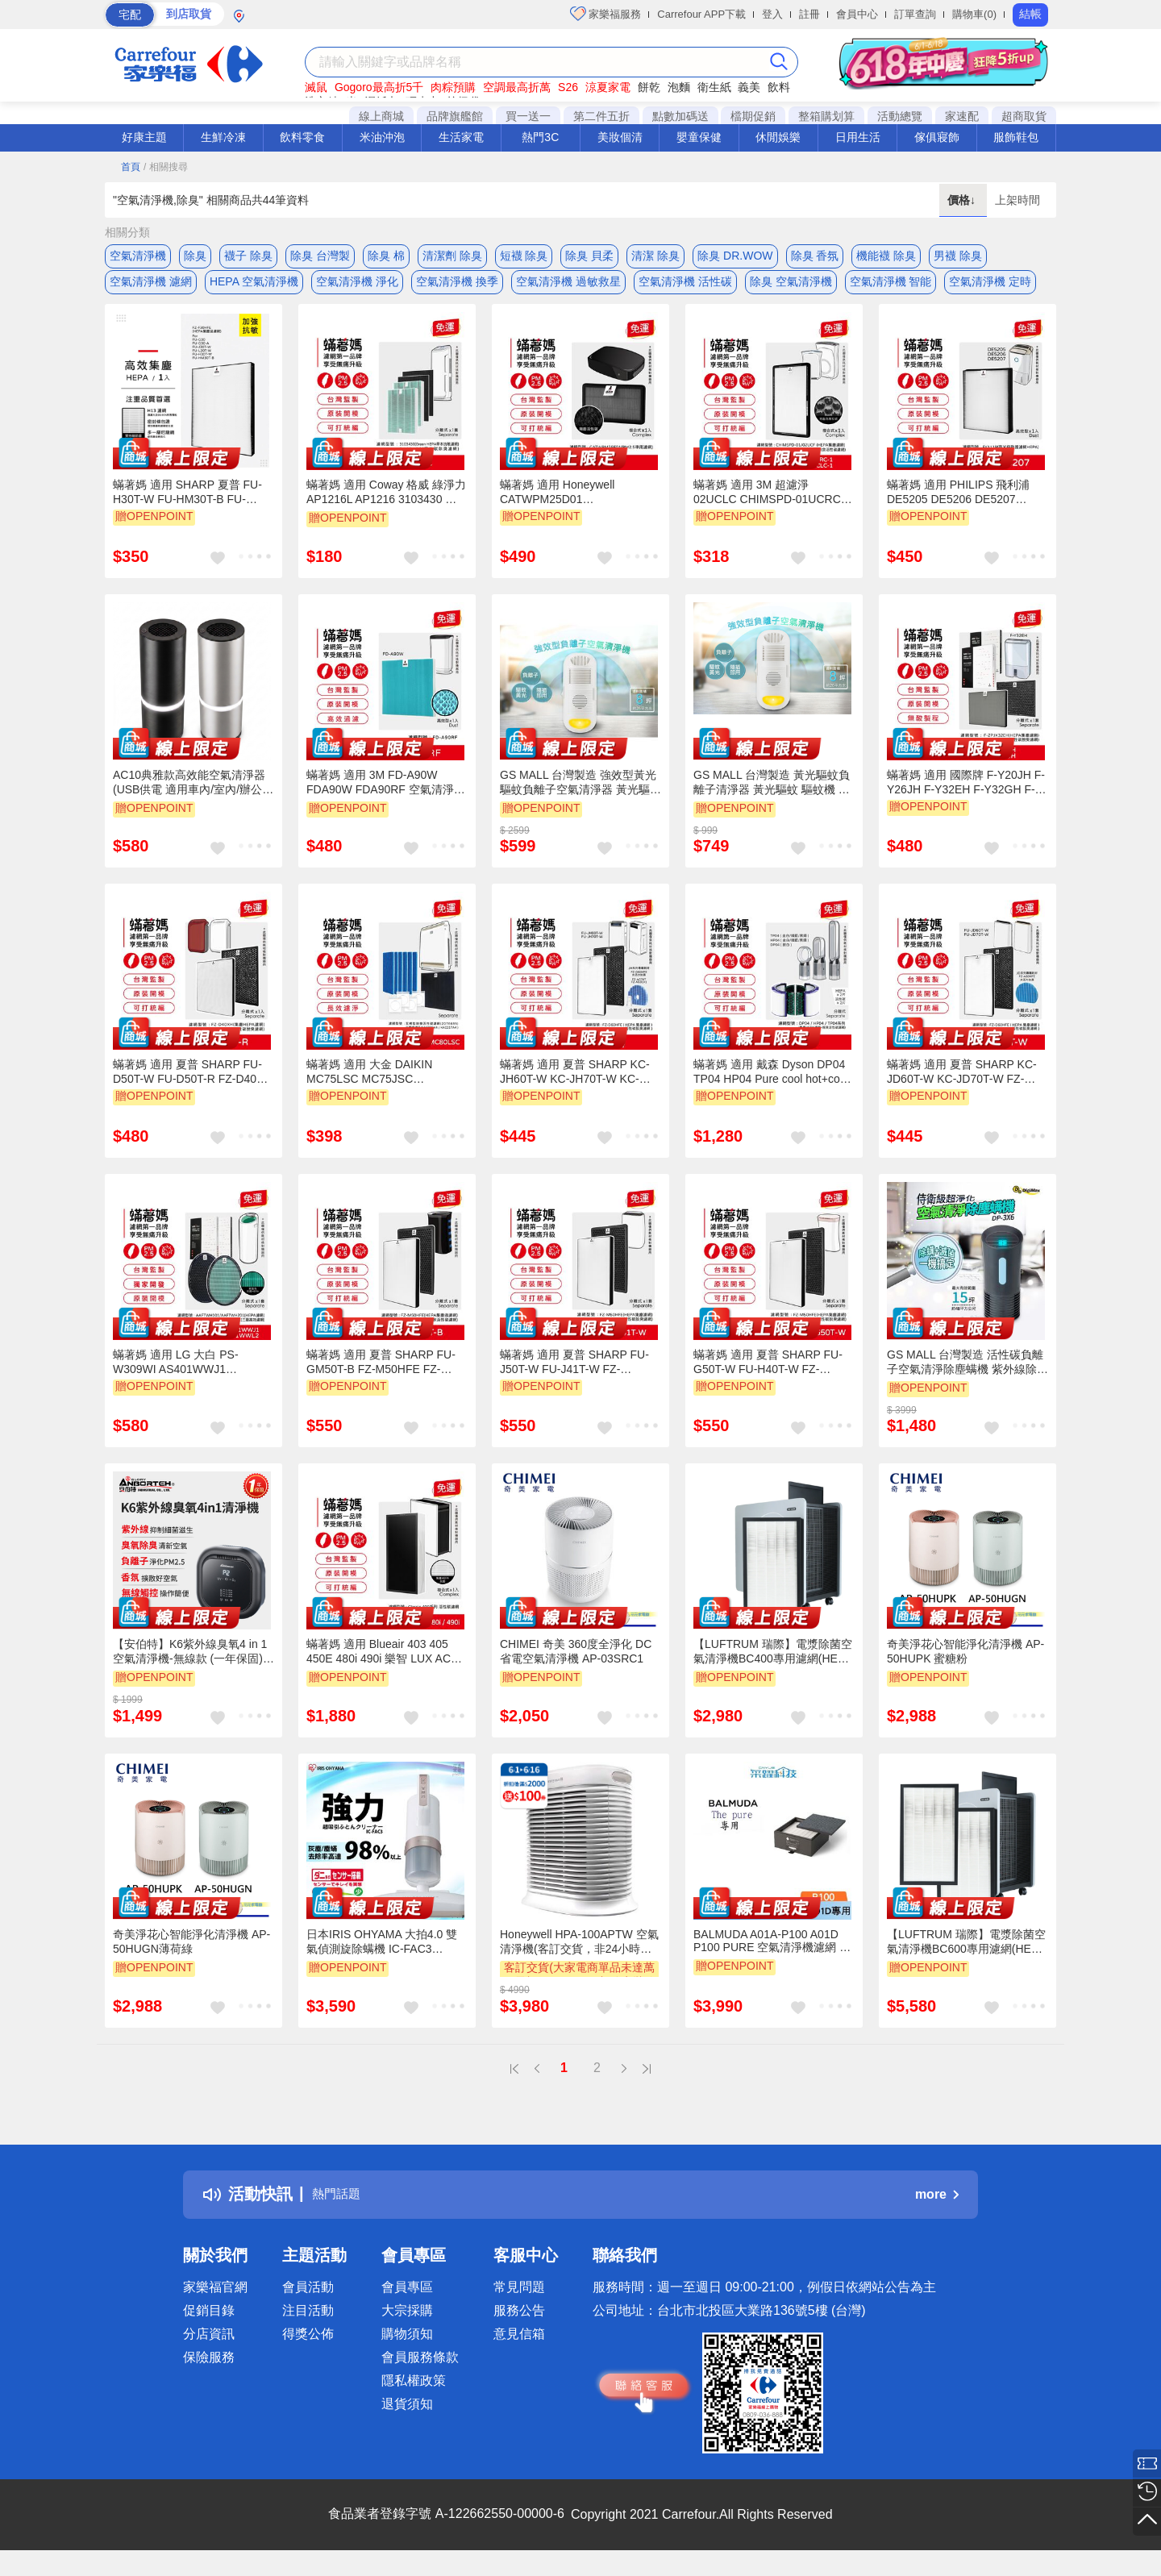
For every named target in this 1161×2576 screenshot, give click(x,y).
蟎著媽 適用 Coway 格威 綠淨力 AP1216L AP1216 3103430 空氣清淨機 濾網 (386, 505)
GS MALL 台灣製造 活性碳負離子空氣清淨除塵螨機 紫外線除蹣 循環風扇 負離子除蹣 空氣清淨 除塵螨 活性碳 (967, 1375)
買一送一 (528, 116)
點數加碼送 (680, 116)
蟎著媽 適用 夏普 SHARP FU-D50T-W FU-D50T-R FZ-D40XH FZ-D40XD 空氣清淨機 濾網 (193, 1084)
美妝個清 (620, 137)
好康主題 (144, 137)
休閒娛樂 (778, 137)
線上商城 (381, 116)
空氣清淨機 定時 (990, 287)
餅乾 (649, 87)
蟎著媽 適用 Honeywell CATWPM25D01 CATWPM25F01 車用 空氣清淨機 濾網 (577, 504)
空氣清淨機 (138, 255)
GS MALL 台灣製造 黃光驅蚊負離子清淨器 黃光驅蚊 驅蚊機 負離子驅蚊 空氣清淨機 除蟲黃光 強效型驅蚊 (771, 795)
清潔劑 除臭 (452, 255)
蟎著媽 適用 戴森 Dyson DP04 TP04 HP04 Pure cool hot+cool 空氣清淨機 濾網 (771, 1084)
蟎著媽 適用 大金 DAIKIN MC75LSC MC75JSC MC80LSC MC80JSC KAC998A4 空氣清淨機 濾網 (376, 1084)
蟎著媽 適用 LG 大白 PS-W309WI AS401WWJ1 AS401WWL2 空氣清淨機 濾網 (189, 1374)
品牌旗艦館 (455, 116)
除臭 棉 (386, 255)
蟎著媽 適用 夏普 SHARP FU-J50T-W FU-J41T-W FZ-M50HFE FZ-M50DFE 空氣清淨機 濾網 (579, 1374)
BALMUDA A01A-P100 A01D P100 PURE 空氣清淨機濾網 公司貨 (772, 1954)
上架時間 (1017, 200)
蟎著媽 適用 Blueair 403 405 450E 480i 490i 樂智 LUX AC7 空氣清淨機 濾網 (381, 1664)
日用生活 (857, 137)
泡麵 (679, 87)
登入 (772, 14)
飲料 (779, 87)
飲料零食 (302, 137)
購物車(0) (974, 14)
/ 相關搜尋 (166, 167)
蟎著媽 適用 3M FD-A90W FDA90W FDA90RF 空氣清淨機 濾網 (385, 795)
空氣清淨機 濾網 (151, 287)
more (937, 2207)
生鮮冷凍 (223, 137)
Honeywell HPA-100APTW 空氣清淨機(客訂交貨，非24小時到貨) (579, 1955)
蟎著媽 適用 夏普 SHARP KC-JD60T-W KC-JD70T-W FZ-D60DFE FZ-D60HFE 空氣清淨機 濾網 (964, 1084)
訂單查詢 (915, 14)
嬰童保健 (699, 137)
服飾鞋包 (1015, 137)
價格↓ (963, 200)
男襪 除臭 (958, 255)
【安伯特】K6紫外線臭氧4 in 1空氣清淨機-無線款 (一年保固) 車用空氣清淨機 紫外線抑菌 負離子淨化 (190, 1664)
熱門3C (540, 137)
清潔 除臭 (655, 255)
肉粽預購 (453, 87)
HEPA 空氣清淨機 (254, 287)
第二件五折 (601, 116)
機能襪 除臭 (886, 255)
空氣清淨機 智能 (891, 287)
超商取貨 (1024, 116)
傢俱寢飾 (936, 137)
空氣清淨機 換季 (457, 287)
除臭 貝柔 (589, 255)
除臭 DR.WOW (734, 255)
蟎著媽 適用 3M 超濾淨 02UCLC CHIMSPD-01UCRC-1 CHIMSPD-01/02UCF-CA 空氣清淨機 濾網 (772, 504)
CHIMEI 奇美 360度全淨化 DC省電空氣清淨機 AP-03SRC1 (575, 1664)
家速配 (962, 116)
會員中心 (857, 14)
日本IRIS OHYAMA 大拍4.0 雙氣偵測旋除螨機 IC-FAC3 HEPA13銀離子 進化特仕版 (381, 1955)
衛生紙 (714, 87)
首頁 (130, 167)
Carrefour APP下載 (701, 14)
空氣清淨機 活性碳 (685, 287)
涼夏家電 (607, 87)
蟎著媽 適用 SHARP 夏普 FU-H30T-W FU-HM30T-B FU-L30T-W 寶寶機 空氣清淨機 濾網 (188, 504)
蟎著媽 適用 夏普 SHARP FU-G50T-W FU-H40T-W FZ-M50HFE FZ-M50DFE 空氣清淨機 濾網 (772, 1374)
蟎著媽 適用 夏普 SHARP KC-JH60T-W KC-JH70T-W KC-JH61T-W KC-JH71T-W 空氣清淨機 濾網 (577, 1084)
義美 (749, 87)
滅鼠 (316, 87)
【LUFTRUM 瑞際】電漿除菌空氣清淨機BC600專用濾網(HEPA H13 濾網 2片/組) (966, 1955)
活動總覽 (899, 116)
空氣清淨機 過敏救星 (568, 287)
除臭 (195, 255)
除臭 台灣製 (320, 255)
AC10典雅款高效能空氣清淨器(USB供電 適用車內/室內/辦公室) (189, 795)
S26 (568, 87)
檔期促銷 (753, 116)
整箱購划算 (826, 116)
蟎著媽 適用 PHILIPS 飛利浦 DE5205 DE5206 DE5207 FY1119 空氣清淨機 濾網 (958, 504)
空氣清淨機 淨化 (357, 287)
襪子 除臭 (248, 255)
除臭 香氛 (815, 255)
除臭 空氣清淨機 (791, 287)
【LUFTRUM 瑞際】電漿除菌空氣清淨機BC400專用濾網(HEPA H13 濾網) (772, 1664)
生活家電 (461, 137)
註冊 (809, 14)
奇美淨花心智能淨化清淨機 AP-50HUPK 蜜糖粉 (965, 1664)
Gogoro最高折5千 (379, 87)
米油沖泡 (382, 137)
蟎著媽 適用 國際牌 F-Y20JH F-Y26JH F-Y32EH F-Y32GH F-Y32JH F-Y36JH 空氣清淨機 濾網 (966, 795)
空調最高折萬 (517, 87)
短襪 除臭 (524, 255)
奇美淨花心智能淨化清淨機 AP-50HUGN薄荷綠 (191, 1954)
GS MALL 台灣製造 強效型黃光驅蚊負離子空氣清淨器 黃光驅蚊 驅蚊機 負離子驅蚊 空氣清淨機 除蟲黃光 (580, 795)
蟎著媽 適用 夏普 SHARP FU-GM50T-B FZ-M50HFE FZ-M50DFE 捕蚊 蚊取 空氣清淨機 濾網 (384, 1374)
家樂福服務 (606, 13)
